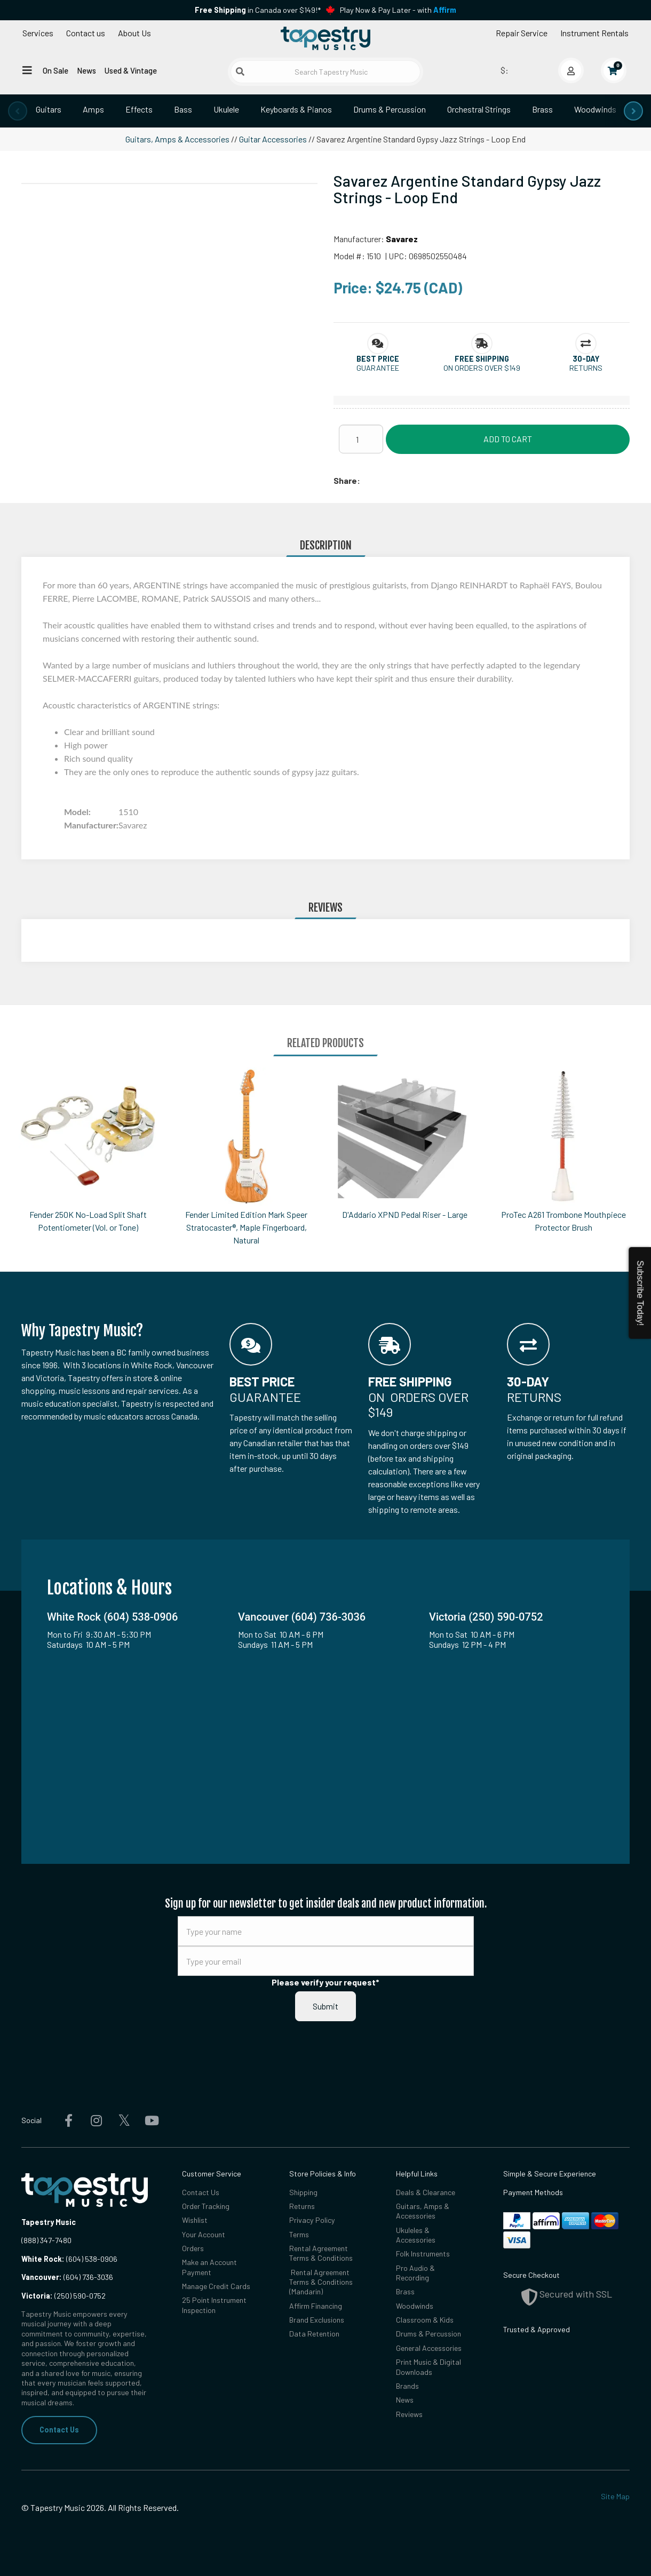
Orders (193, 2248)
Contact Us (59, 2429)
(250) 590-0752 (63, 2295)
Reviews (410, 2414)
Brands (407, 2386)
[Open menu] (27, 70)
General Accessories (430, 2348)
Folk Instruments (423, 2254)
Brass (542, 109)
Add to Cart (507, 439)
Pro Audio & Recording (415, 2272)
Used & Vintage (131, 70)
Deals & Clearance (426, 2192)
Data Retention (314, 2334)
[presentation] (17, 111)
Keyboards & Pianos (296, 109)
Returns (302, 2206)
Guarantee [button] (377, 367)
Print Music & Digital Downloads (428, 2367)
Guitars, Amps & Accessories (177, 139)
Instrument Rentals (594, 33)
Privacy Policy (312, 2219)
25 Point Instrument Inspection (214, 2305)
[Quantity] (361, 439)
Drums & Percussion (389, 109)
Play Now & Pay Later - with (398, 9)
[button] (377, 358)
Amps (93, 109)
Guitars (48, 109)
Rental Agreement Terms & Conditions (321, 2253)
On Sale (55, 70)
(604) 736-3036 (67, 2277)
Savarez (402, 239)
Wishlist (195, 2219)
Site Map (615, 2496)
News (86, 70)
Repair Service (521, 33)
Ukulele (226, 109)
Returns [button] (585, 367)
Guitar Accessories (273, 139)
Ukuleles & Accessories (416, 2235)
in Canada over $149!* (258, 9)
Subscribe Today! (640, 1292)
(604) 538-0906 (69, 2258)
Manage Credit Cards (216, 2286)
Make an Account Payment (209, 2267)
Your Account (204, 2234)
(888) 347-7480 (46, 2240)
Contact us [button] (85, 33)
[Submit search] (240, 71)
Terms (299, 2234)
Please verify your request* (325, 1982)
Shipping (303, 2192)
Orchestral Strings (479, 109)
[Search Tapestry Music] (326, 71)
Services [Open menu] (37, 33)
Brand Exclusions (316, 2320)
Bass (183, 109)
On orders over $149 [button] (481, 367)
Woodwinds (595, 109)
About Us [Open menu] (134, 33)
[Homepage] (325, 39)
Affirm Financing (315, 2305)
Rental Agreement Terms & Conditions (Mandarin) (321, 2282)
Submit (325, 2006)
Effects (139, 109)
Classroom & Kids (425, 2320)
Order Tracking (206, 2206)
